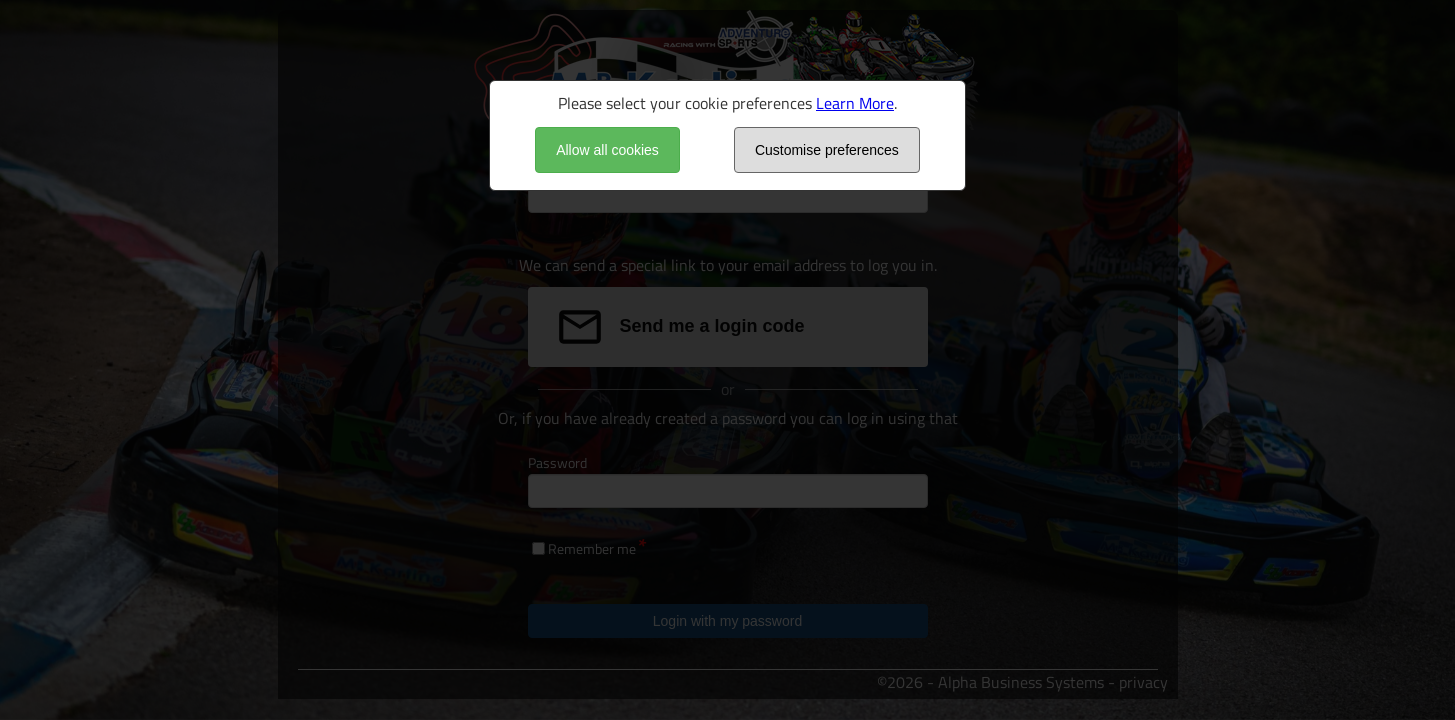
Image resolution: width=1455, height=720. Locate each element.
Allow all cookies (607, 150)
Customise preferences (827, 150)
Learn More (855, 103)
